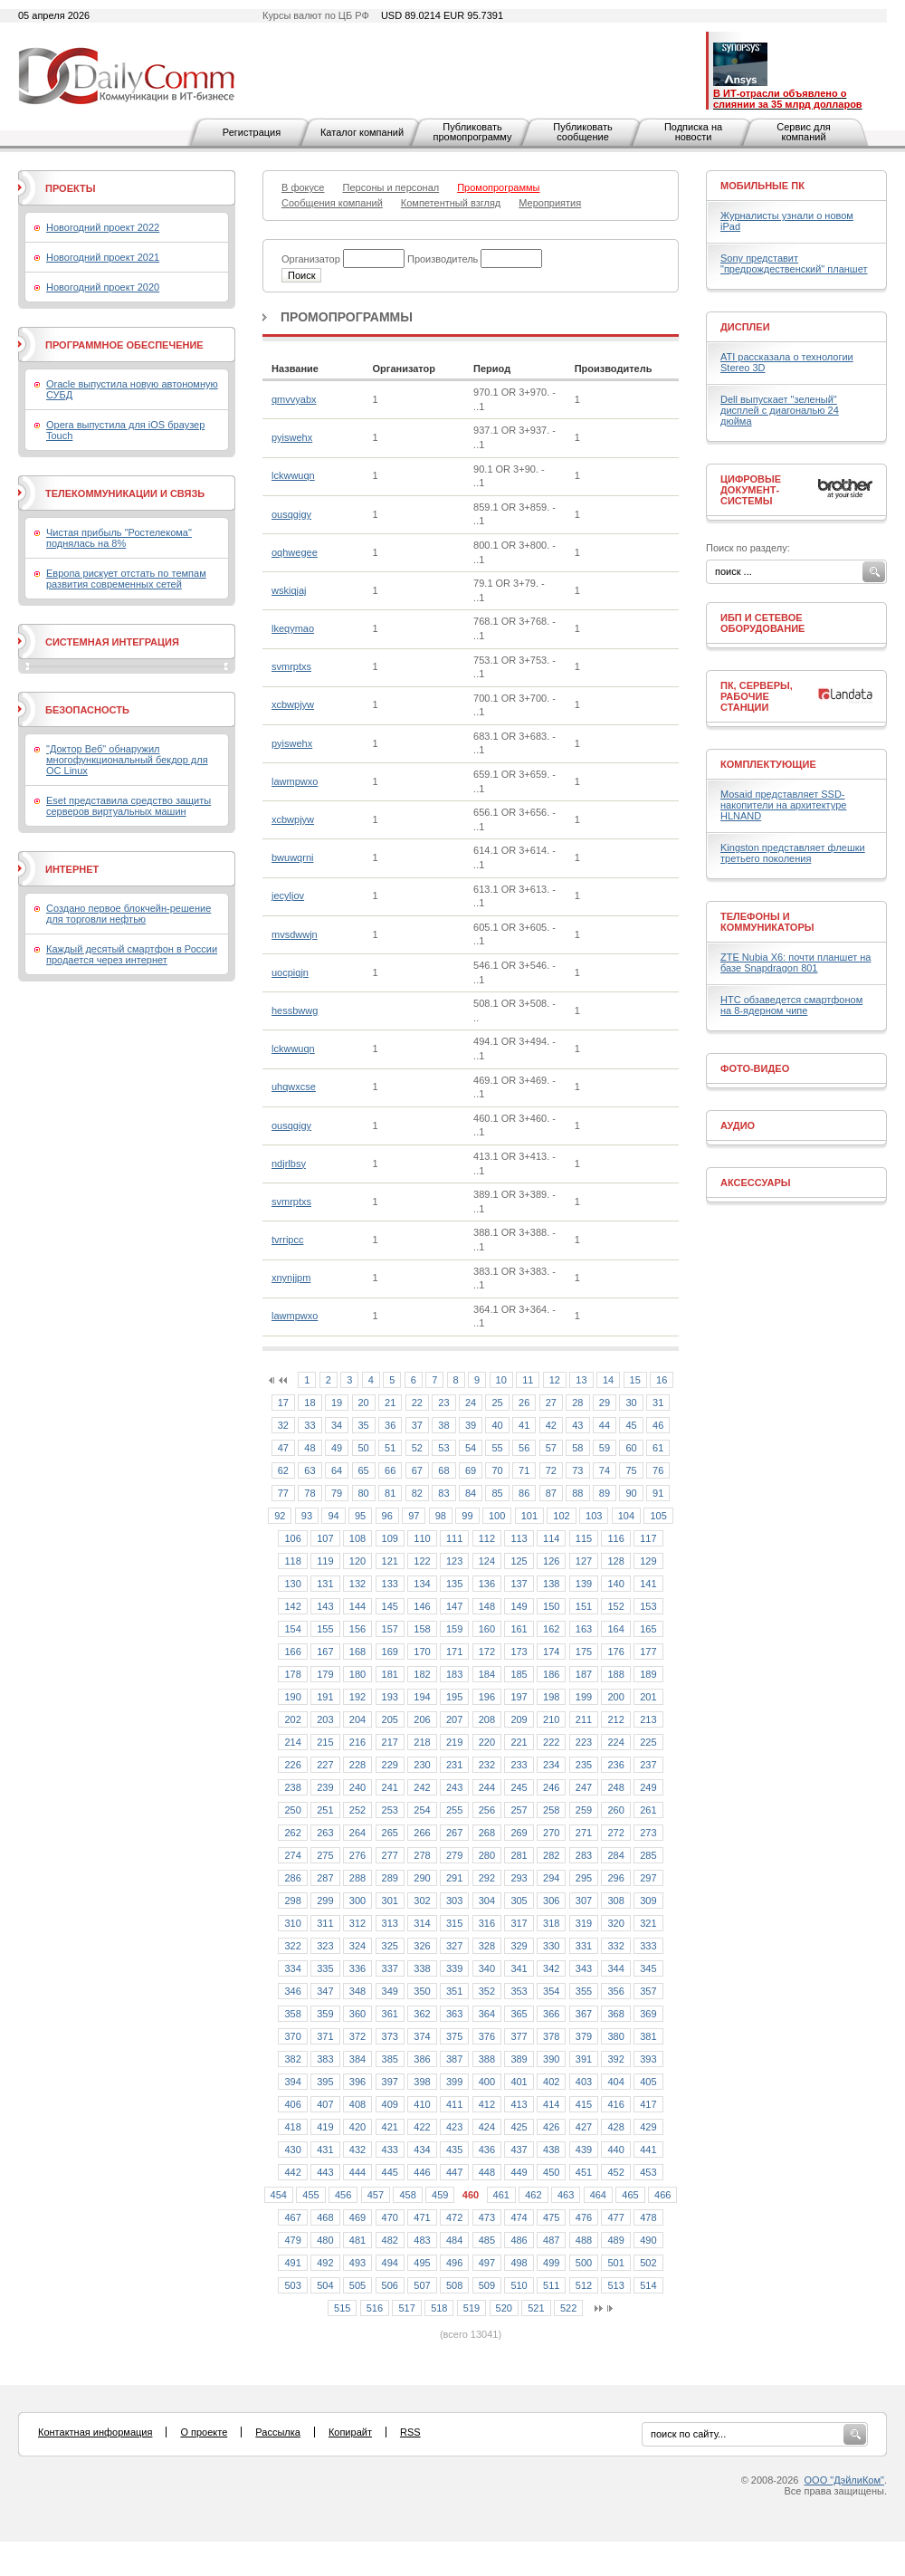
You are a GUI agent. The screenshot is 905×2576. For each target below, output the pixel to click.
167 (325, 1651)
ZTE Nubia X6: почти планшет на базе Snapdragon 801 (795, 962)
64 (336, 1470)
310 (292, 1923)
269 (518, 1832)
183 (454, 1674)
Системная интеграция (112, 642)
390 (551, 2059)
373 (390, 2036)
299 (325, 1900)
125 (518, 1561)
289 (390, 1877)
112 (487, 1538)
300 (357, 1900)
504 (325, 2285)
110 (422, 1538)
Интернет (72, 869)
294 (551, 1877)
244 (487, 1787)
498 (518, 2262)
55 (496, 1447)
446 (422, 2172)
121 (390, 1561)
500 (584, 2262)
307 (584, 1900)
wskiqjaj (289, 590)
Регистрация (252, 132)
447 (454, 2172)
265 (390, 1832)
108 (357, 1538)
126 (551, 1561)
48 (309, 1447)
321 (648, 1923)
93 (306, 1515)
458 (407, 2194)
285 (648, 1855)
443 (325, 2172)
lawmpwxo (295, 781)
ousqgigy (291, 514)
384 (357, 2059)
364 (487, 2013)
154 (292, 1628)
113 (518, 1538)
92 (279, 1515)
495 (422, 2262)
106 (292, 1538)
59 (604, 1447)
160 (487, 1628)
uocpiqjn (290, 972)
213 (648, 1719)
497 (487, 2262)
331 (584, 1945)
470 (390, 2217)
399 (454, 2081)
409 (390, 2104)
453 (648, 2172)
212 (615, 1719)
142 (292, 1606)
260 (615, 1810)
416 (615, 2104)
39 (470, 1425)
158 (422, 1628)
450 (551, 2172)
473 (487, 2217)
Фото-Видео (754, 1068)
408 (357, 2104)
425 (518, 2126)
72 (551, 1470)
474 (518, 2217)
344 (615, 1968)
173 (518, 1651)
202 (292, 1719)
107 (325, 1538)
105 (658, 1515)
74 (604, 1470)
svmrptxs (291, 666)
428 (615, 2126)
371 (325, 2036)
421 (390, 2126)
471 (422, 2217)
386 (422, 2059)
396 (357, 2081)
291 (454, 1877)
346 (292, 1991)
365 (518, 2013)
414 (551, 2104)
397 (390, 2081)
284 (615, 1855)
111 (454, 1538)
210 (551, 1719)
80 (363, 1493)
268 (487, 1832)
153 (648, 1606)
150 (551, 1606)
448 (487, 2172)
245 (518, 1787)
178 (292, 1674)
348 (357, 1991)
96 (387, 1515)
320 (615, 1923)
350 (422, 1991)
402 (551, 2081)
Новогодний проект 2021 (102, 257)
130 (292, 1583)
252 (357, 1810)
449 (518, 2172)
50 (363, 1447)
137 (518, 1583)
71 (524, 1470)
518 (439, 2308)
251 (325, 1810)
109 (390, 1538)
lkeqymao (293, 628)
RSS (410, 2432)
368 (615, 2013)
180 (357, 1674)
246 (551, 1787)
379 (584, 2036)
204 (357, 1719)
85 (496, 1493)
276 (357, 1855)
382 (292, 2059)
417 (648, 2104)
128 (615, 1561)
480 (325, 2240)
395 (325, 2081)
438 (551, 2149)
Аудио (737, 1125)
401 (518, 2081)
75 (630, 1470)
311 (325, 1923)
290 (422, 1877)
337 (390, 1968)
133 (390, 1583)
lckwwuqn (293, 475)
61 (658, 1447)
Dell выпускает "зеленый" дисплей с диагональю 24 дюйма (779, 410)
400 (487, 2081)
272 (615, 1832)
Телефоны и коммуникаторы (767, 922)
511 (551, 2285)
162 (551, 1628)
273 (648, 1832)
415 (584, 2104)
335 (325, 1968)
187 (584, 1674)
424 (487, 2126)
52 (417, 1447)
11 (527, 1379)
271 (584, 1832)
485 (487, 2240)
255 (454, 1810)
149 (518, 1606)
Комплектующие (768, 764)
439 (584, 2149)
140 (615, 1583)
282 (551, 1855)
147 (454, 1606)
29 (604, 1402)
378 (551, 2036)
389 (518, 2059)
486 (518, 2240)
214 (292, 1742)
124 (487, 1561)
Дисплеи (745, 326)
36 (390, 1425)
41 (524, 1425)
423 (454, 2126)
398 (422, 2081)
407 (325, 2104)
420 (357, 2126)
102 (561, 1515)
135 (454, 1583)
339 (454, 1968)
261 (648, 1810)
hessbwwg (295, 1010)
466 (662, 2194)
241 (390, 1787)
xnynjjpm (291, 1277)
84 (470, 1493)
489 (615, 2240)
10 (501, 1379)
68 (443, 1470)
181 (390, 1674)
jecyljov (288, 895)
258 (551, 1810)
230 (422, 1764)
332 (615, 1945)
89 (604, 1493)
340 (487, 1968)
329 (518, 1945)
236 (615, 1764)
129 (648, 1561)
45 (630, 1425)
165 (648, 1628)
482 (390, 2240)
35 (363, 1425)
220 (487, 1742)
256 (487, 1810)
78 (309, 1493)
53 (443, 1447)
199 (584, 1696)
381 (648, 2036)
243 (454, 1787)
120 (357, 1561)
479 (292, 2240)
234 (551, 1764)
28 (577, 1402)
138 (551, 1583)
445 (390, 2172)
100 (497, 1515)
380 (615, 2036)
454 (279, 2194)
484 (454, 2240)
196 (487, 1696)
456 (343, 2194)
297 (648, 1877)
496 (454, 2262)
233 (518, 1764)
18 (309, 1402)
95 (360, 1515)
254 (422, 1810)
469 (357, 2217)
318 (551, 1923)
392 (615, 2059)
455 (310, 2194)
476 (584, 2217)
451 (584, 2172)
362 (422, 2013)
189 (648, 1674)
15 (635, 1379)
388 (487, 2059)
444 (357, 2172)
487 (551, 2240)
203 (325, 1719)
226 (292, 1764)
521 (536, 2308)
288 (357, 1877)
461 (501, 2194)
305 (518, 1900)
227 (325, 1764)
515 (342, 2308)
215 (325, 1742)
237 (648, 1764)
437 (518, 2149)
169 (390, 1651)
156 (357, 1628)
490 (648, 2240)
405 (648, 2081)
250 (292, 1810)
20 (363, 1402)
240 (357, 1787)
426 (551, 2126)
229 (390, 1764)
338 (422, 1968)
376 (487, 2036)
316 (487, 1923)
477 (615, 2217)
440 (615, 2149)
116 (615, 1538)
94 (333, 1515)
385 (390, 2059)
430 (292, 2149)
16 (661, 1379)
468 (325, 2217)
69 (470, 1470)
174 (551, 1651)
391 (584, 2059)
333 (648, 1945)
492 (325, 2262)
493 (357, 2262)
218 (422, 1742)
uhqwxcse (294, 1086)
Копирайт (350, 2432)
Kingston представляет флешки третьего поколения (792, 853)
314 (422, 1923)
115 (584, 1538)
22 (417, 1402)
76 (658, 1470)
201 (648, 1696)
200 (615, 1696)
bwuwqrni (292, 857)
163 (584, 1628)
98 (440, 1515)
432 (357, 2149)
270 (551, 1832)
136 (487, 1583)
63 (309, 1470)
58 (577, 1447)
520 (504, 2308)
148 (487, 1606)
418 (292, 2126)
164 (615, 1628)
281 (518, 1855)
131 (325, 1583)
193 (390, 1696)
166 (292, 1651)
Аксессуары (755, 1182)
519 (471, 2308)
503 (292, 2285)
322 (292, 1945)
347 (325, 1991)
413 (518, 2104)
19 (336, 1402)
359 (325, 2013)
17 (283, 1402)
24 (470, 1402)
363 (454, 2013)
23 (443, 1402)
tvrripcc (287, 1239)
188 (615, 1674)
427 (584, 2126)
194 (422, 1696)
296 (615, 1877)
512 (584, 2285)
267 (454, 1832)
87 (551, 1493)
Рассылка (277, 2432)
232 (487, 1764)
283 (584, 1855)
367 (584, 2013)
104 (626, 1515)
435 (454, 2149)
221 (518, 1742)
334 (292, 1968)
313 (390, 1923)
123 (454, 1561)
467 (292, 2217)
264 (357, 1832)
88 (577, 1493)
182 (422, 1674)
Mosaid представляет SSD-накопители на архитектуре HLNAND (783, 805)
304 (487, 1900)
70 (496, 1470)
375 (454, 2036)
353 (518, 1991)
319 (584, 1923)
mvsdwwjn (295, 934)
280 (487, 1855)
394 (292, 2081)
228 (357, 1764)
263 (325, 1832)
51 (390, 1447)
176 (615, 1651)
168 (357, 1651)
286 (292, 1877)
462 (533, 2194)
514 (648, 2285)
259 (584, 1810)
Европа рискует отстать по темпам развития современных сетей (126, 578)
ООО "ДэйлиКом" (844, 2480)
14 (608, 1379)
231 (454, 1764)
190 (292, 1696)
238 (292, 1787)
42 (551, 1425)
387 (454, 2059)
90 (630, 1493)
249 (648, 1787)
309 (648, 1900)
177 (648, 1651)
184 (487, 1674)
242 (422, 1787)
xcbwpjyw (293, 704)
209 (518, 1719)
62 (283, 1470)
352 (487, 1991)
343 (584, 1968)
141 (648, 1583)
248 (615, 1787)
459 (440, 2194)
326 (422, 1945)
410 (422, 2104)
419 (325, 2126)
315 (454, 1923)
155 (325, 1628)
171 (454, 1651)
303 (454, 1900)
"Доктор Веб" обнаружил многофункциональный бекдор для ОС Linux (127, 759)
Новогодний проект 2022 (102, 227)
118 (292, 1561)
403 (584, 2081)
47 (283, 1447)
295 (584, 1877)
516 (375, 2308)
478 (648, 2217)
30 (630, 1402)
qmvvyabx (294, 399)
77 (283, 1493)
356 (615, 1991)
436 (487, 2149)
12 (554, 1379)
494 (390, 2262)
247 (584, 1787)
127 (584, 1561)
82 (417, 1493)
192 (357, 1696)
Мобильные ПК (762, 185)
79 (336, 1493)
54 (470, 1447)
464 (598, 2194)
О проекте (203, 2432)
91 (658, 1493)
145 (390, 1606)
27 (551, 1402)
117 (648, 1538)
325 (390, 1945)
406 (292, 2104)
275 (325, 1855)
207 (454, 1719)
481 (357, 2240)
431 (325, 2149)
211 (584, 1719)
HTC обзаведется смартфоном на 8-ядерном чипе (791, 1005)
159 (454, 1628)
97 (413, 1515)
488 (584, 2240)
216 (357, 1742)
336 (357, 1968)
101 (529, 1515)
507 (422, 2285)
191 (325, 1696)
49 (336, 1447)
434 (422, 2149)
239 (325, 1787)
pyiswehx (292, 437)
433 (390, 2149)
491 (292, 2262)
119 (325, 1561)
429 (648, 2126)
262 (292, 1832)
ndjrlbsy (289, 1163)
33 (309, 1425)
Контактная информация (95, 2432)
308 (615, 1900)
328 (487, 1945)
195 (454, 1696)
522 (568, 2308)
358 (292, 2013)
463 (565, 2194)
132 (357, 1583)
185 (518, 1674)
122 (422, 1561)
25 (496, 1402)
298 (292, 1900)
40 (496, 1425)
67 (417, 1470)
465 (630, 2194)
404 (615, 2081)
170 (422, 1651)
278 (422, 1855)
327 (454, 1945)
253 (390, 1810)
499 (551, 2262)
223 (584, 1742)
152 (615, 1606)
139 (584, 1583)
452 (615, 2172)
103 (594, 1515)
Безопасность (87, 709)
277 (390, 1855)
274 (292, 1855)
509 (487, 2285)
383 (325, 2059)
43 (577, 1425)
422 (422, 2126)
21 (390, 1402)
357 (648, 1991)
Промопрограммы (347, 317)
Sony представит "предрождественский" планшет (793, 263)
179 (325, 1674)
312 (357, 1923)
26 (524, 1402)
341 (518, 1968)
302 (422, 1900)
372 (357, 2036)
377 (518, 2036)
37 (417, 1425)
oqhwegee (295, 552)
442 (292, 2172)
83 (443, 1493)
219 (454, 1742)
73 (577, 1470)
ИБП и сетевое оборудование (762, 623)
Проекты (70, 188)
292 (487, 1877)
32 (283, 1425)
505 (357, 2285)
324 (357, 1945)
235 (584, 1764)
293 (518, 1877)
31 (658, 1402)
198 (551, 1696)
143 (325, 1606)
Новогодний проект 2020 (102, 287)
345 (648, 1968)
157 (390, 1628)
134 (422, 1583)
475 (551, 2217)
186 (551, 1674)
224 (615, 1742)
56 (524, 1447)
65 (363, 1470)
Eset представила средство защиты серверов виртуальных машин (128, 806)
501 (615, 2262)
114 (551, 1538)
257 (518, 1810)
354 (551, 1991)
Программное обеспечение (124, 345)
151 (584, 1606)
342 (551, 1968)
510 (518, 2285)
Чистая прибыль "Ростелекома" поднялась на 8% (119, 538)
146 (422, 1606)
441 (648, 2149)
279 (454, 1855)
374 (422, 2036)
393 (648, 2059)
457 (375, 2194)
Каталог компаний (362, 132)
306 (551, 1900)
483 (422, 2240)
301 (390, 1900)
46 (658, 1425)
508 (454, 2285)
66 (390, 1470)
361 (390, 2013)
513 (615, 2285)
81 (390, 1493)
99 (467, 1515)
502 (648, 2262)
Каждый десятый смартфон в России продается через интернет (131, 954)
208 (487, 1719)
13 (581, 1379)
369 (648, 2013)
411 (454, 2104)
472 (454, 2217)
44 (604, 1425)
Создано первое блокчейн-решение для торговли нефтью (128, 913)
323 (325, 1945)
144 (357, 1606)
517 (406, 2308)
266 (422, 1832)
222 (551, 1742)
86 (524, 1493)
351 (454, 1991)
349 (390, 1991)
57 (551, 1447)
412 (487, 2104)
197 (518, 1696)
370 (292, 2036)
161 (518, 1628)
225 (648, 1742)
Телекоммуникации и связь (125, 493)
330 (551, 1945)
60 (630, 1447)
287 (325, 1877)
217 (390, 1742)
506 (390, 2285)
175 (584, 1651)
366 (551, 2013)
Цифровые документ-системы (750, 490)
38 (443, 1425)
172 (487, 1651)
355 (584, 1991)
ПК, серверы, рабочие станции (756, 696)
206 (422, 1719)
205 (390, 1719)
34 (336, 1425)
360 (357, 2013)
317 (518, 1923)
